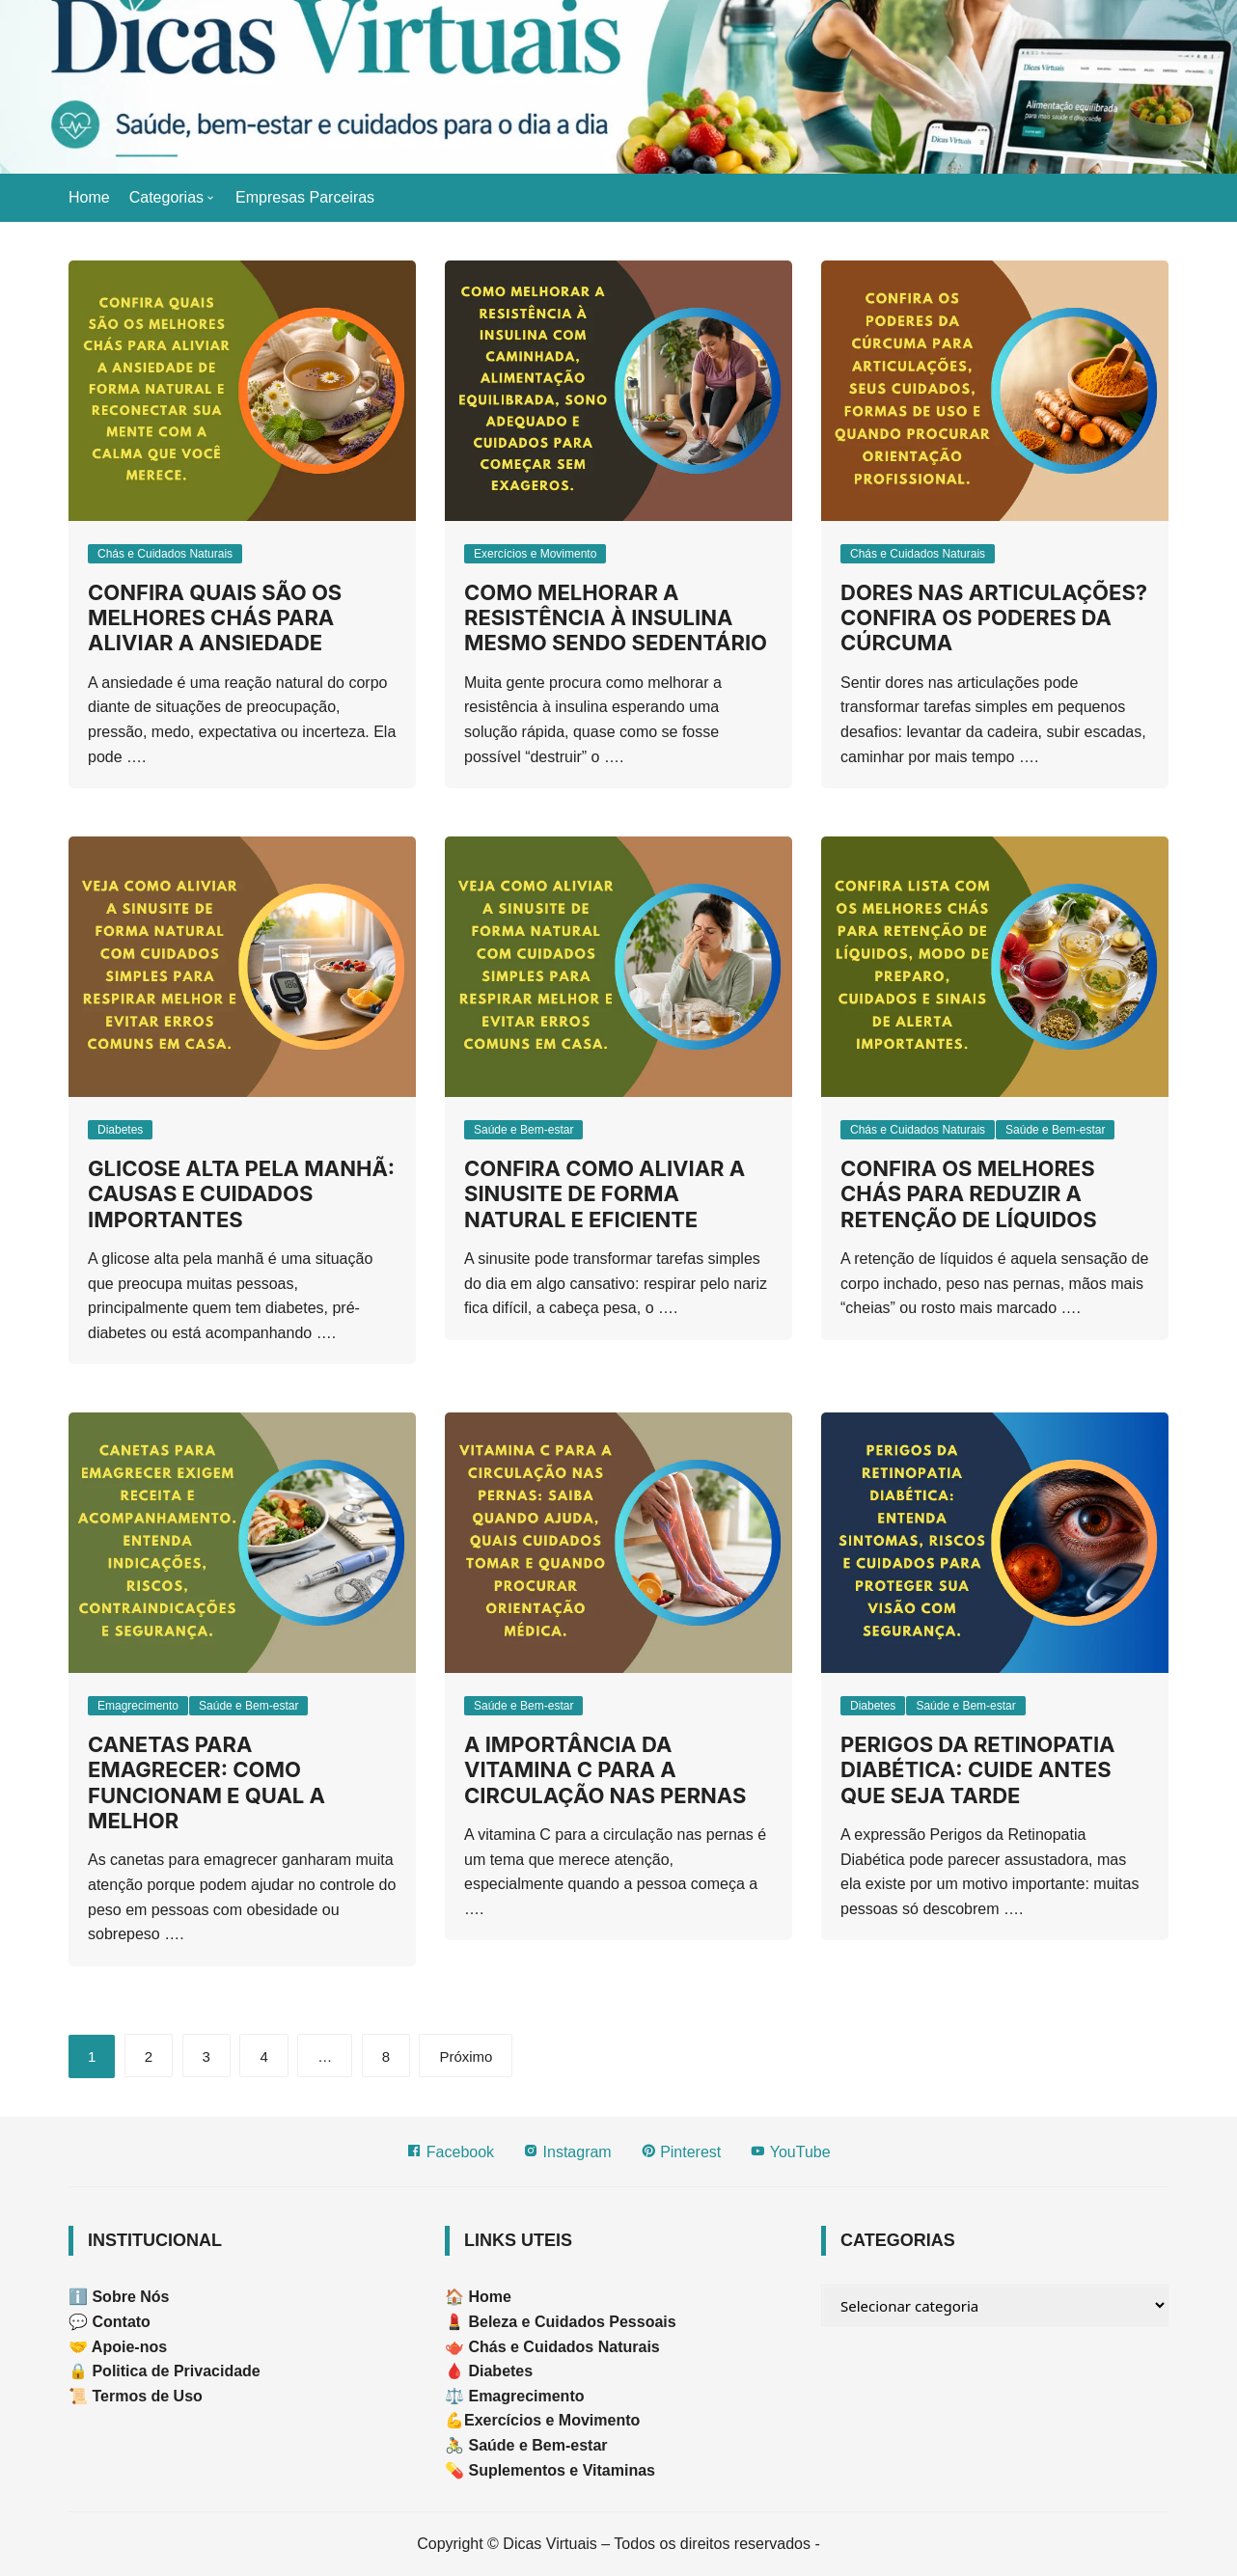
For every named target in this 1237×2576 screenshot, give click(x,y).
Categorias (166, 197)
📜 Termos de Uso (136, 2396)
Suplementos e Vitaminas (561, 2470)
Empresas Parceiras (304, 197)
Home (89, 197)
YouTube (790, 2151)
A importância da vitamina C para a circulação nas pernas (605, 1770)
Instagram (567, 2151)
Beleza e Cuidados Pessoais (570, 2322)
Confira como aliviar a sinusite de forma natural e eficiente (604, 1194)
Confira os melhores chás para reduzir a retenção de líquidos (968, 1194)
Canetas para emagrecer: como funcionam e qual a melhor (206, 1782)
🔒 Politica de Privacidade (165, 2371)
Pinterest (681, 2151)
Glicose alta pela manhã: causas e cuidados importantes (241, 1194)
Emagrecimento (138, 1706)
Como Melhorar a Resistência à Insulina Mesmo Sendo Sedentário (615, 618)
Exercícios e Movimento (535, 554)
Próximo (465, 2056)
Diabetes (120, 1130)
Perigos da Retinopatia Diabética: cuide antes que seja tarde (977, 1770)
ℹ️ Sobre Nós (119, 2296)
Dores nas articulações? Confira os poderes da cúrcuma (993, 618)
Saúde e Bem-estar (523, 1130)
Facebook (450, 2151)
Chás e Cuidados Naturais (165, 554)
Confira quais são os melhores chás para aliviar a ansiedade (215, 618)
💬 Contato (110, 2322)
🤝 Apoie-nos (118, 2347)
